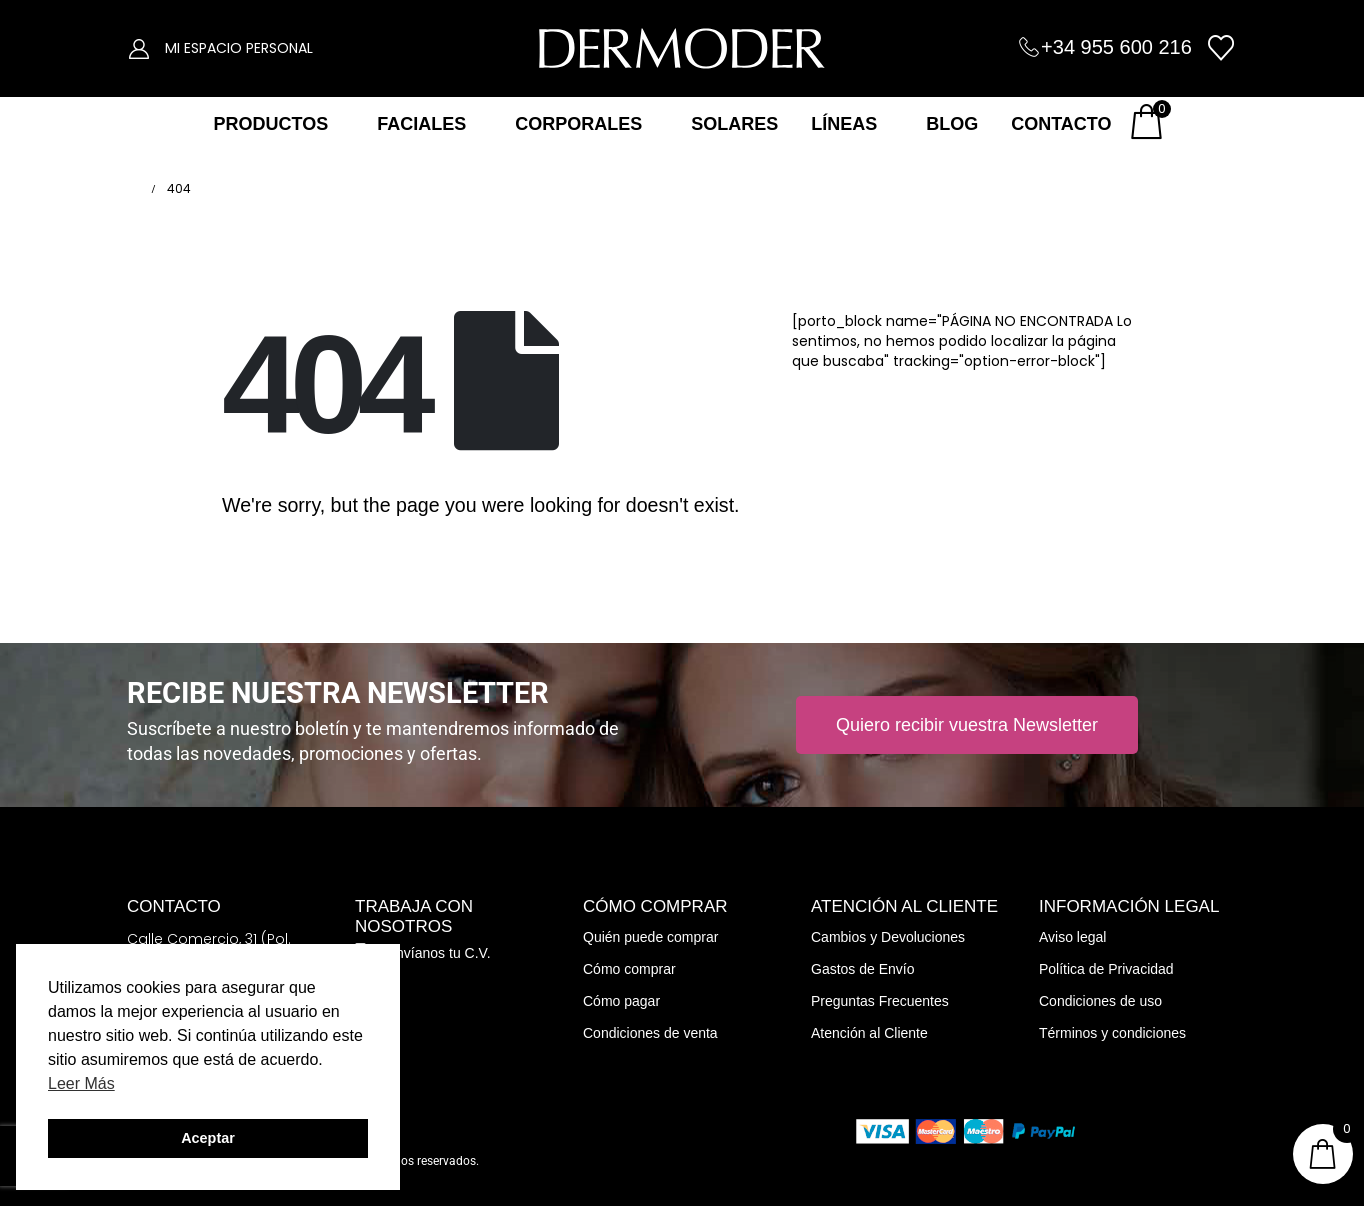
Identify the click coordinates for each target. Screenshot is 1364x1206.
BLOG (952, 124)
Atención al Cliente (869, 1033)
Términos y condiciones (1112, 1033)
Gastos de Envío (863, 969)
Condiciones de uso (1100, 1001)
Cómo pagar (621, 1001)
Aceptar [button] (208, 1138)
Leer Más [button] (81, 1083)
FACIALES (421, 124)
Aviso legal (1072, 937)
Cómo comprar (629, 969)
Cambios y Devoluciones (888, 937)
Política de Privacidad (1106, 969)
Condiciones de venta (650, 1033)
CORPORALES (578, 124)
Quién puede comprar (650, 937)
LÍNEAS (844, 124)
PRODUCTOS (270, 124)
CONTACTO (1061, 124)
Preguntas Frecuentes (880, 1001)
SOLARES (734, 124)
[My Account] (139, 48)
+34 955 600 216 (1116, 47)
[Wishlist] (1221, 48)
